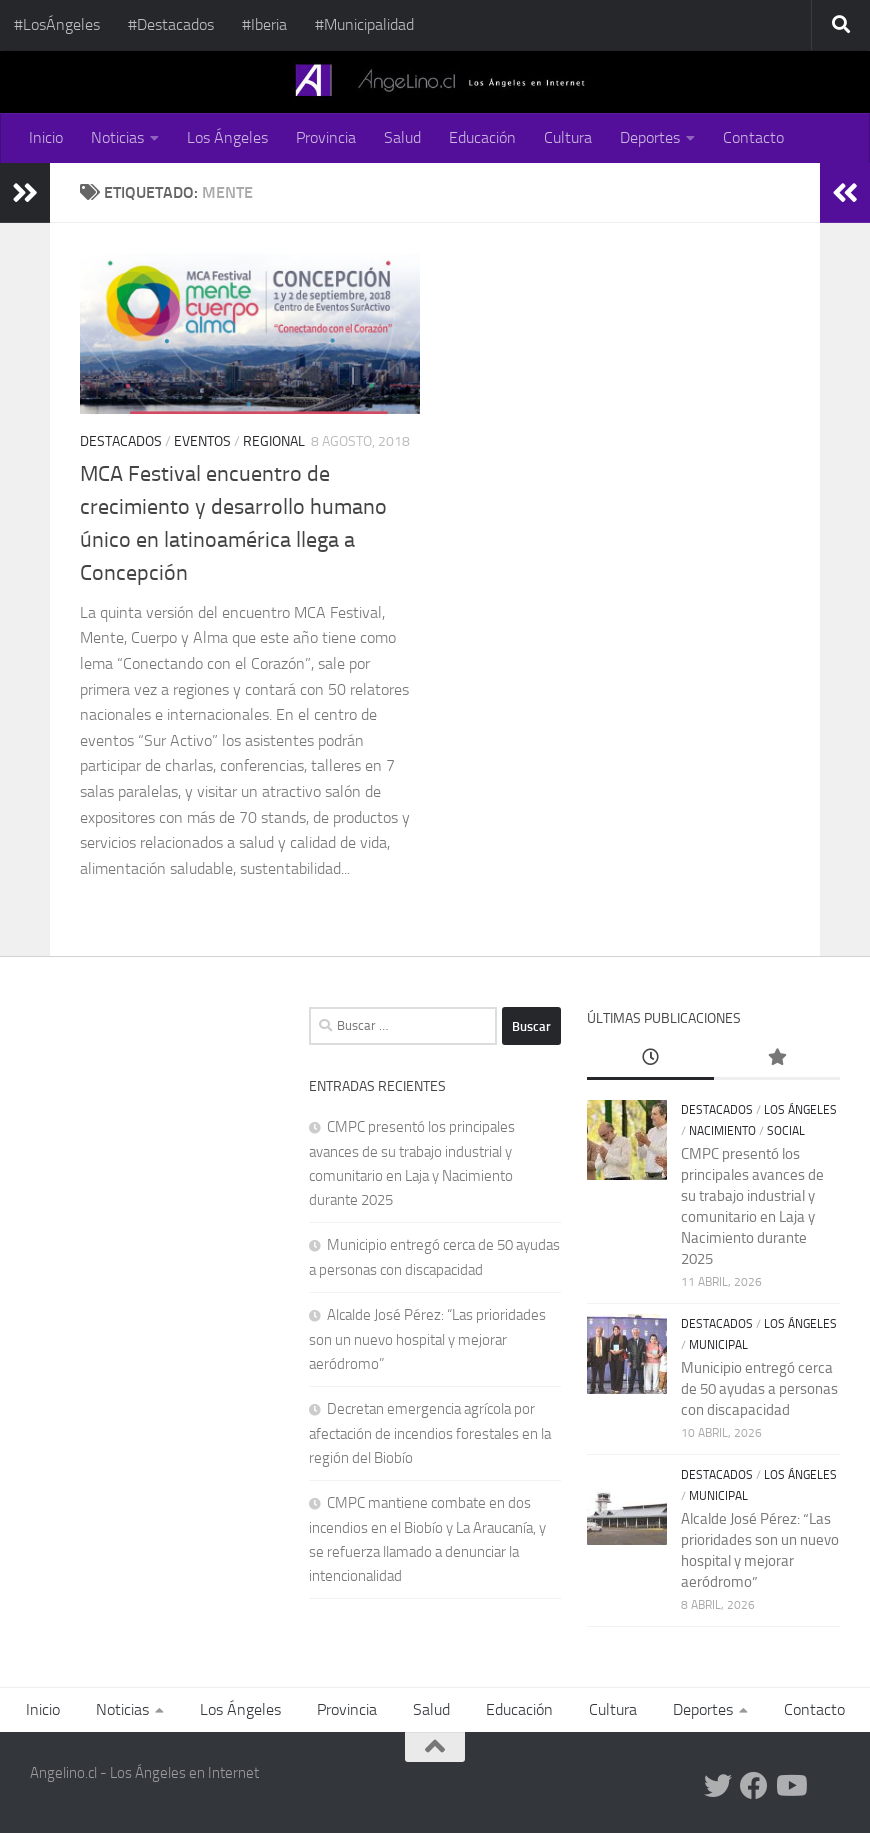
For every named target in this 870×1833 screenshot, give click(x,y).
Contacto (753, 137)
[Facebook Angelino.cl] (754, 1786)
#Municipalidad (364, 24)
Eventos (202, 441)
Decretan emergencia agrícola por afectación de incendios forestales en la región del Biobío (430, 1433)
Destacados (121, 441)
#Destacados (171, 24)
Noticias (117, 137)
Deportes (650, 137)
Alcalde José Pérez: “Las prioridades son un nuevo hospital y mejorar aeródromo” (427, 1339)
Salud (402, 137)
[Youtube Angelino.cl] (790, 1786)
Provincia (326, 137)
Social (786, 1131)
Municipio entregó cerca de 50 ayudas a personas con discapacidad (759, 1389)
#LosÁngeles (57, 24)
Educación (482, 137)
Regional (274, 441)
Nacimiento (722, 1131)
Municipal (718, 1345)
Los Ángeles (227, 137)
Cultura (568, 137)
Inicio (46, 137)
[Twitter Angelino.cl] (718, 1786)
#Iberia (264, 24)
